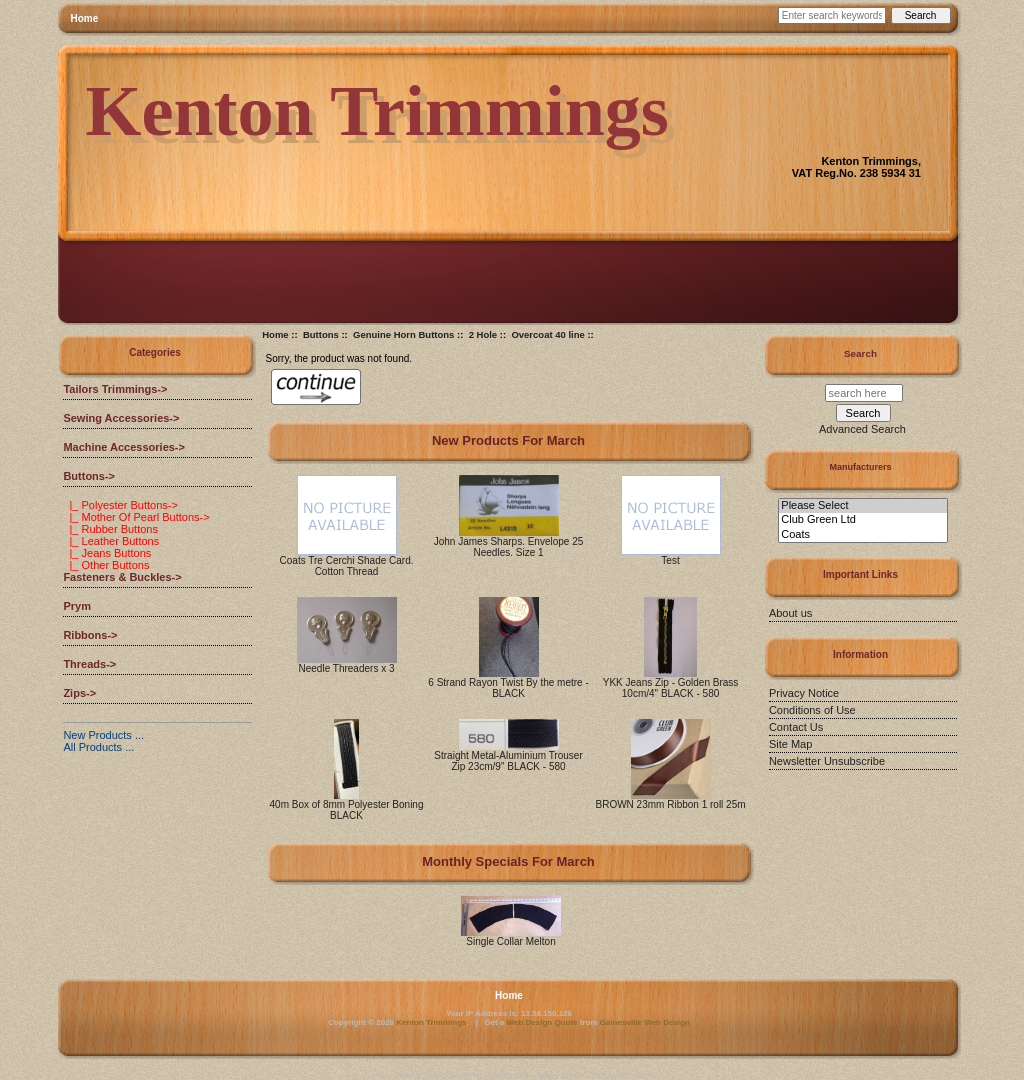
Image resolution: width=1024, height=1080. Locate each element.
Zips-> (79, 693)
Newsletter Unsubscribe (827, 761)
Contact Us (796, 727)
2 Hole (483, 334)
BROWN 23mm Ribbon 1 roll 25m (671, 804)
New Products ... (103, 735)
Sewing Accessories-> (121, 418)
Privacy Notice (804, 693)
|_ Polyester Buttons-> (120, 505)
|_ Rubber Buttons (110, 529)
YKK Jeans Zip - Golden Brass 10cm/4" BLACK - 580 (671, 688)
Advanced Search (862, 429)
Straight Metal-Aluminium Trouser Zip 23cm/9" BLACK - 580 (508, 761)
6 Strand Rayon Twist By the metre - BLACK (508, 688)
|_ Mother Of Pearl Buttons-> (136, 517)
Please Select (862, 506)
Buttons (321, 334)
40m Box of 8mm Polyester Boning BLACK (347, 810)
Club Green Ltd (862, 520)
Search (860, 353)
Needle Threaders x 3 (347, 668)
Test (670, 560)
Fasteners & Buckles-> (122, 577)
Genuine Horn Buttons (403, 334)
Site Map (790, 744)
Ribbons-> (90, 635)
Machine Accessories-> (124, 447)
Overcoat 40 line (547, 334)
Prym (77, 606)
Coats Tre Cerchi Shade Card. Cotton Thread (347, 566)
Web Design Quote (542, 1022)
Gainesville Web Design (645, 1022)
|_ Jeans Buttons (107, 553)
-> (89, 476)
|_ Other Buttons (106, 565)
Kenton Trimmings (431, 1022)
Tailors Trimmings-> (115, 389)
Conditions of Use (812, 710)
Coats (862, 535)
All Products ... (98, 747)
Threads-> (89, 664)
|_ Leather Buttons (111, 541)
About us (790, 613)
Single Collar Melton (511, 941)
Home (85, 18)
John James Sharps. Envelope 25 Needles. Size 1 (509, 547)
